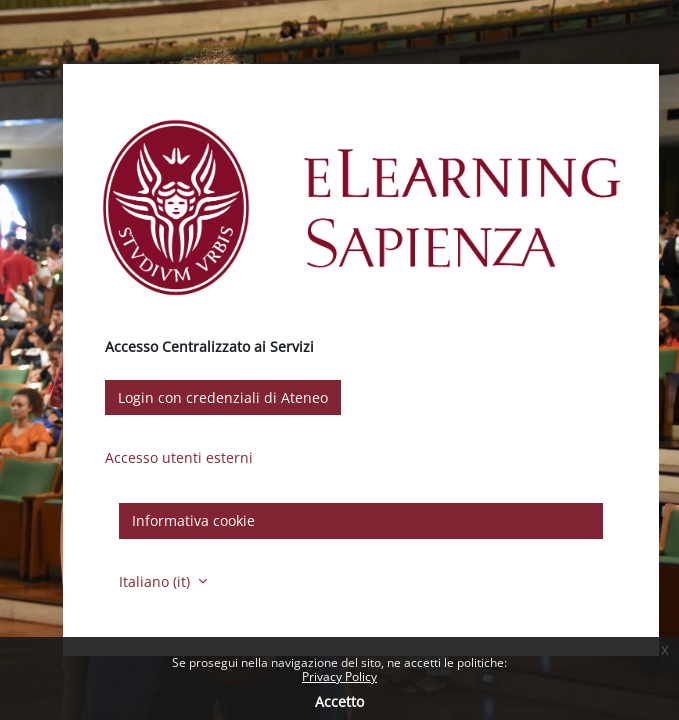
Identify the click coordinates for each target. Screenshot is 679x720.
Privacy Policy (339, 676)
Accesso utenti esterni (179, 457)
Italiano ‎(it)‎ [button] (156, 581)
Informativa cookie (193, 520)
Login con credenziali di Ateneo (223, 397)
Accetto (339, 701)
